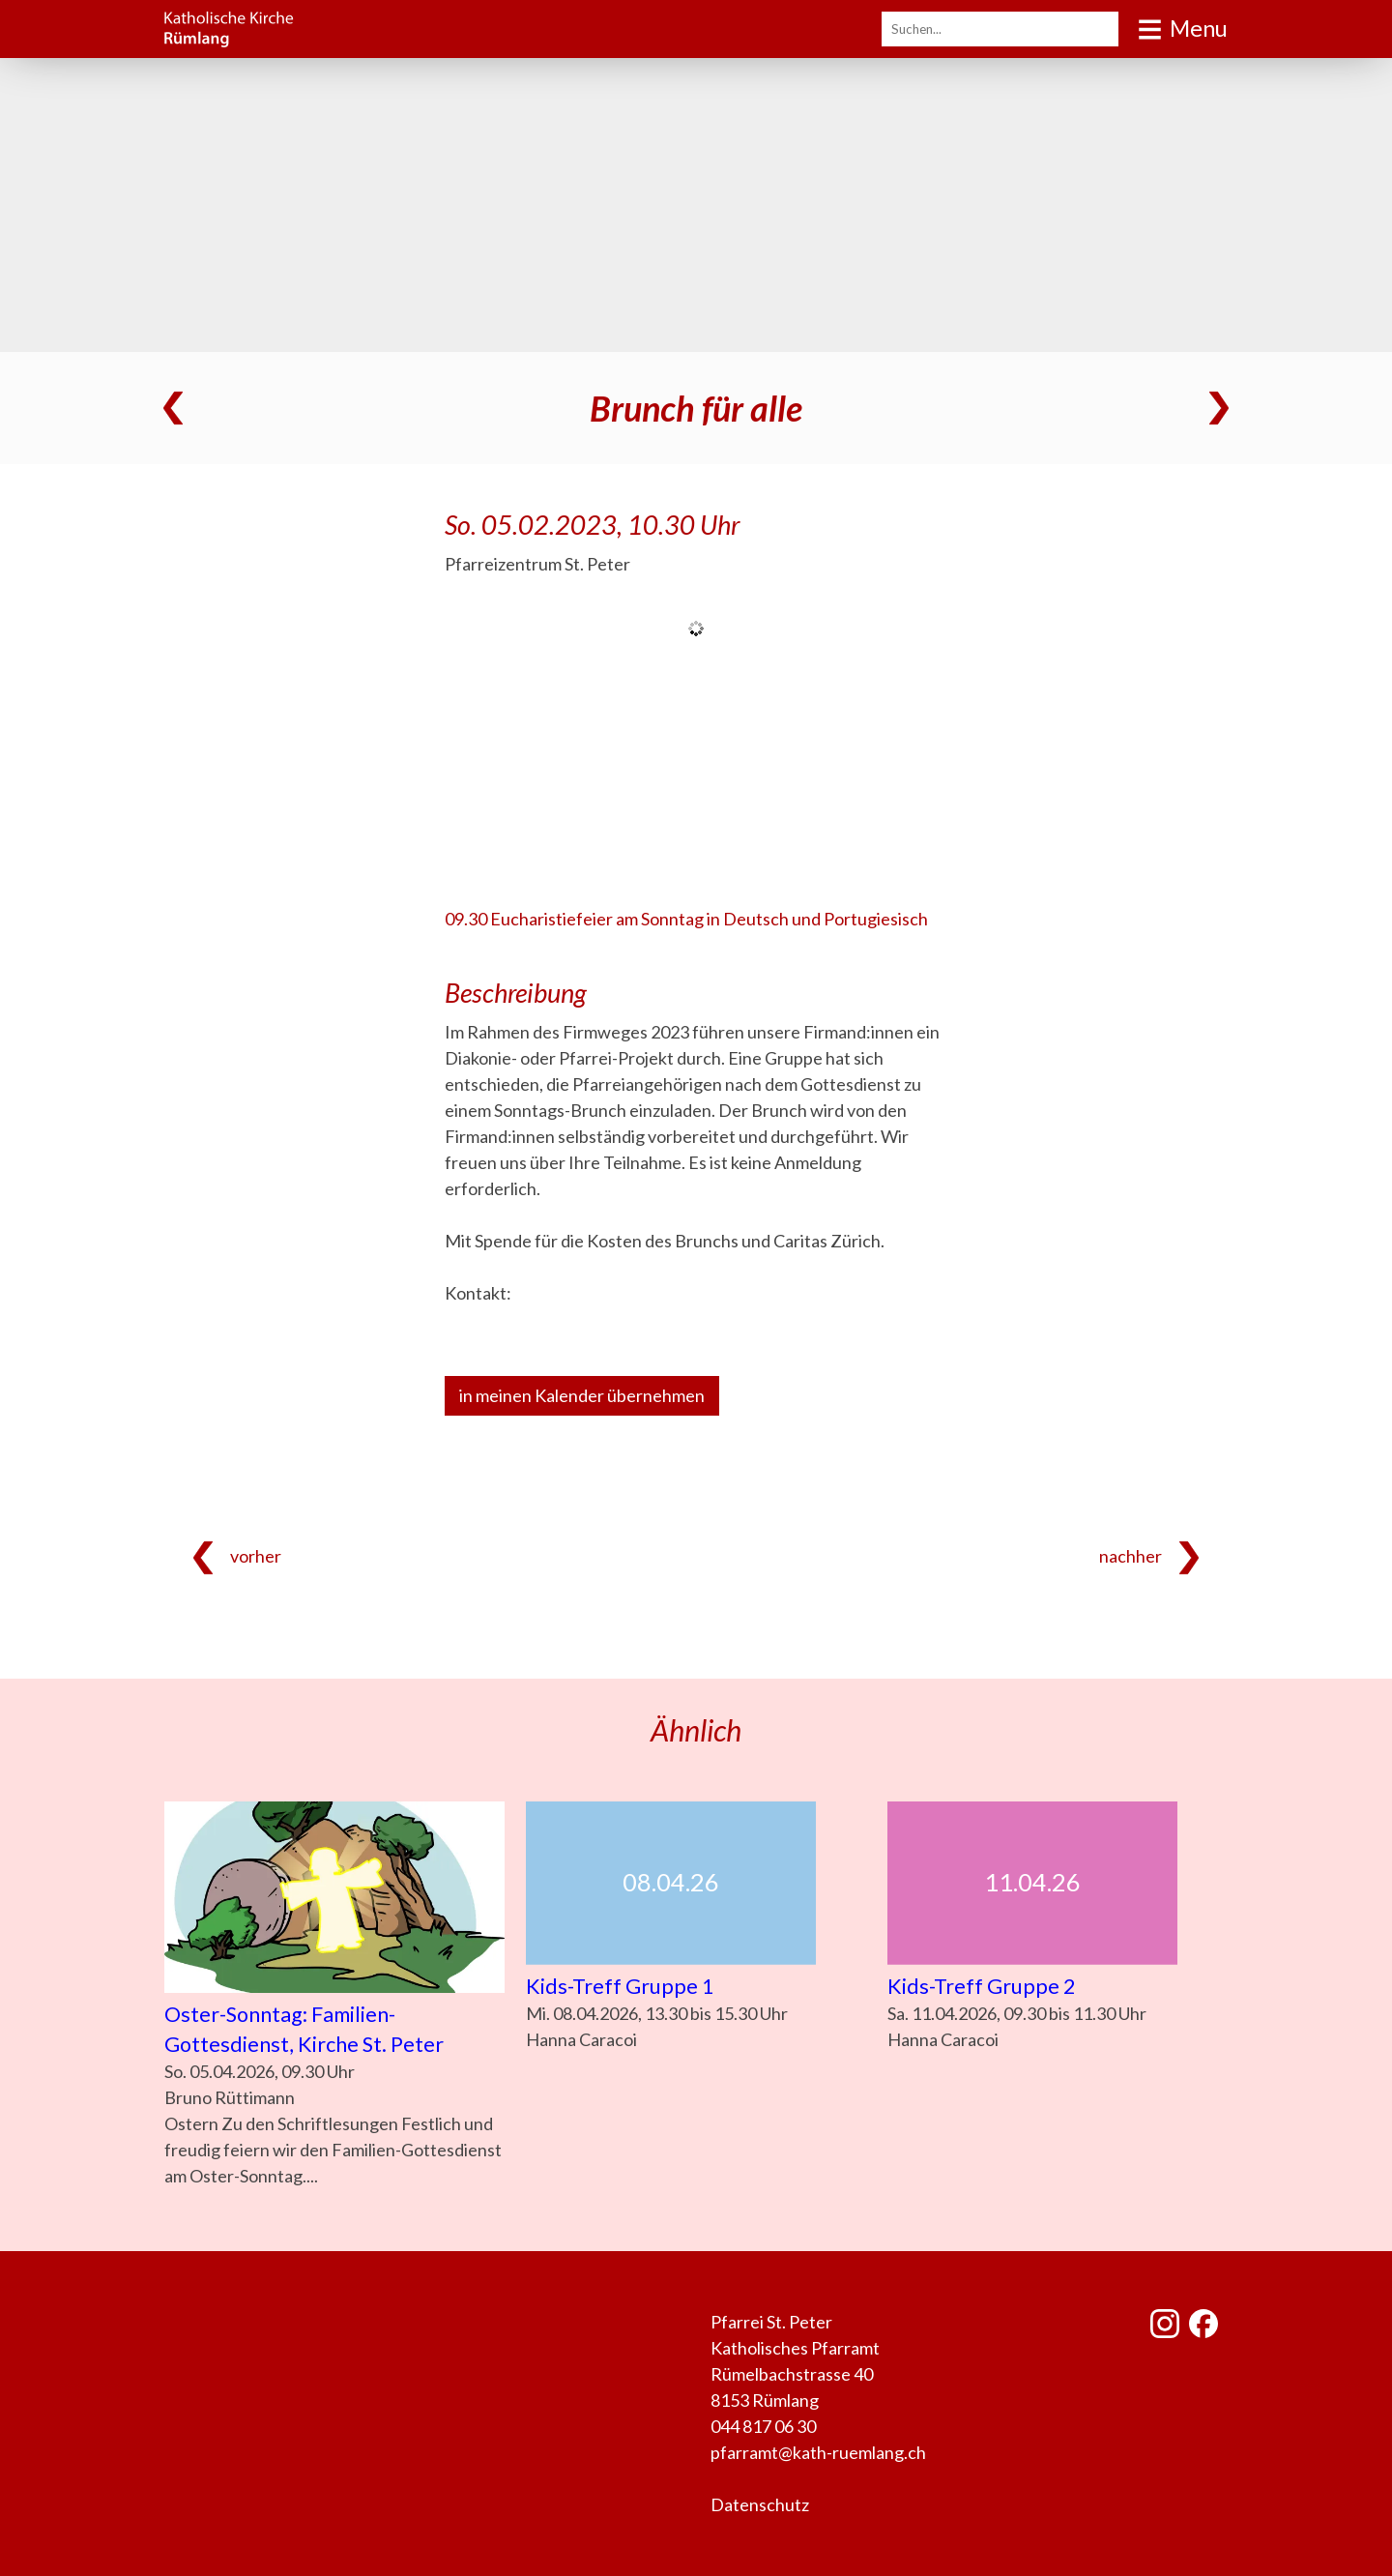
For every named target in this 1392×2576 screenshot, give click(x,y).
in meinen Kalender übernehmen (582, 1395)
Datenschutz (759, 2504)
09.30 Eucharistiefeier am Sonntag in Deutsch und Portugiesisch (686, 918)
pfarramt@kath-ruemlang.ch (818, 2452)
